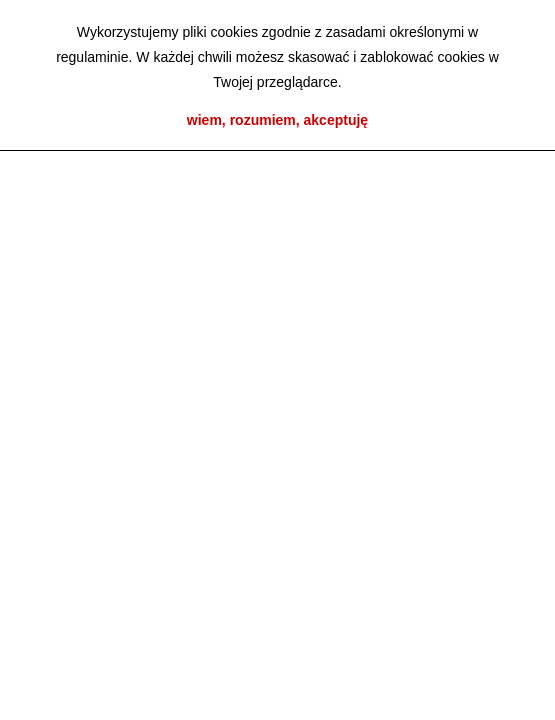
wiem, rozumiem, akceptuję (277, 120)
